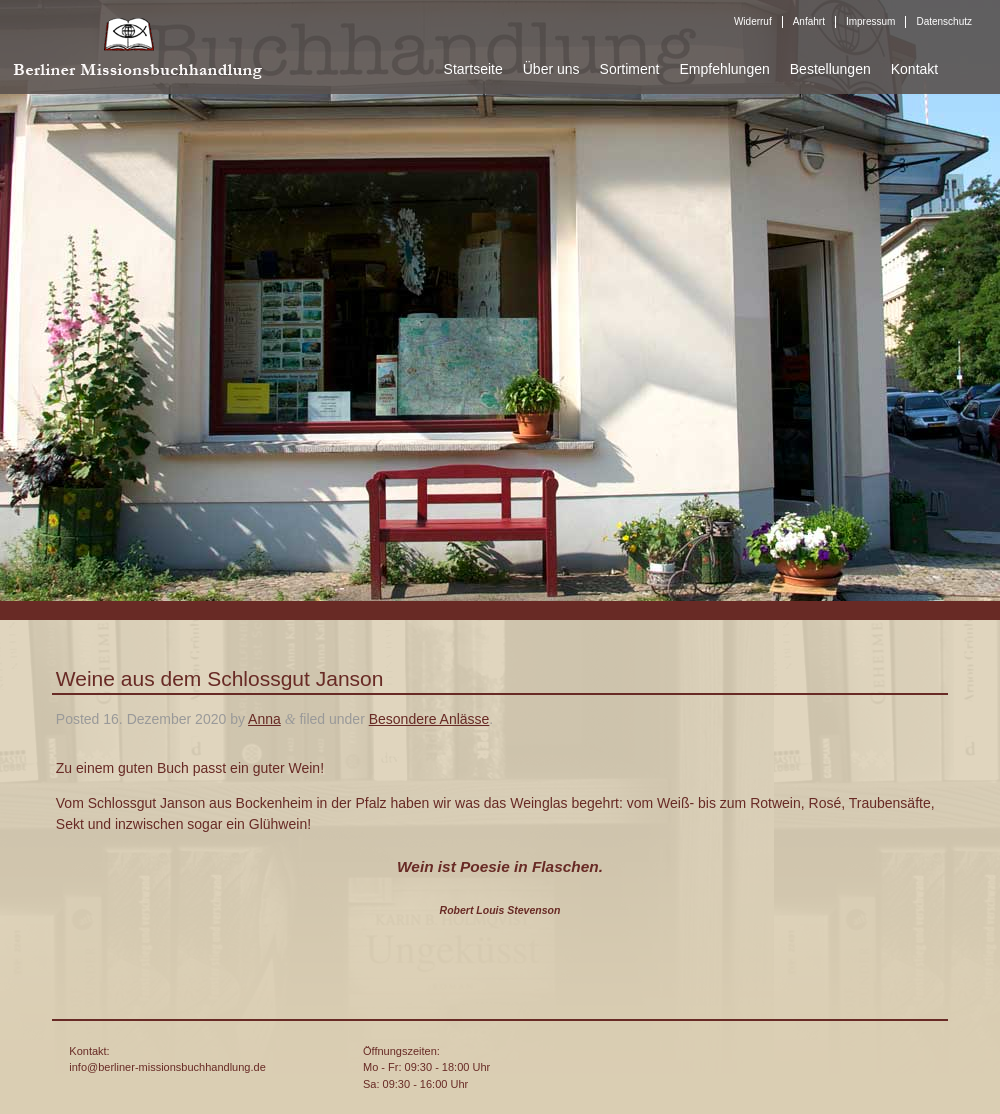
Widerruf (753, 21)
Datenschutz (944, 21)
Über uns (551, 69)
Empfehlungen (724, 69)
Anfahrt (809, 21)
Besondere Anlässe (429, 719)
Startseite (473, 69)
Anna (264, 719)
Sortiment (630, 69)
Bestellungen (830, 69)
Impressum (870, 21)
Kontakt (914, 69)
